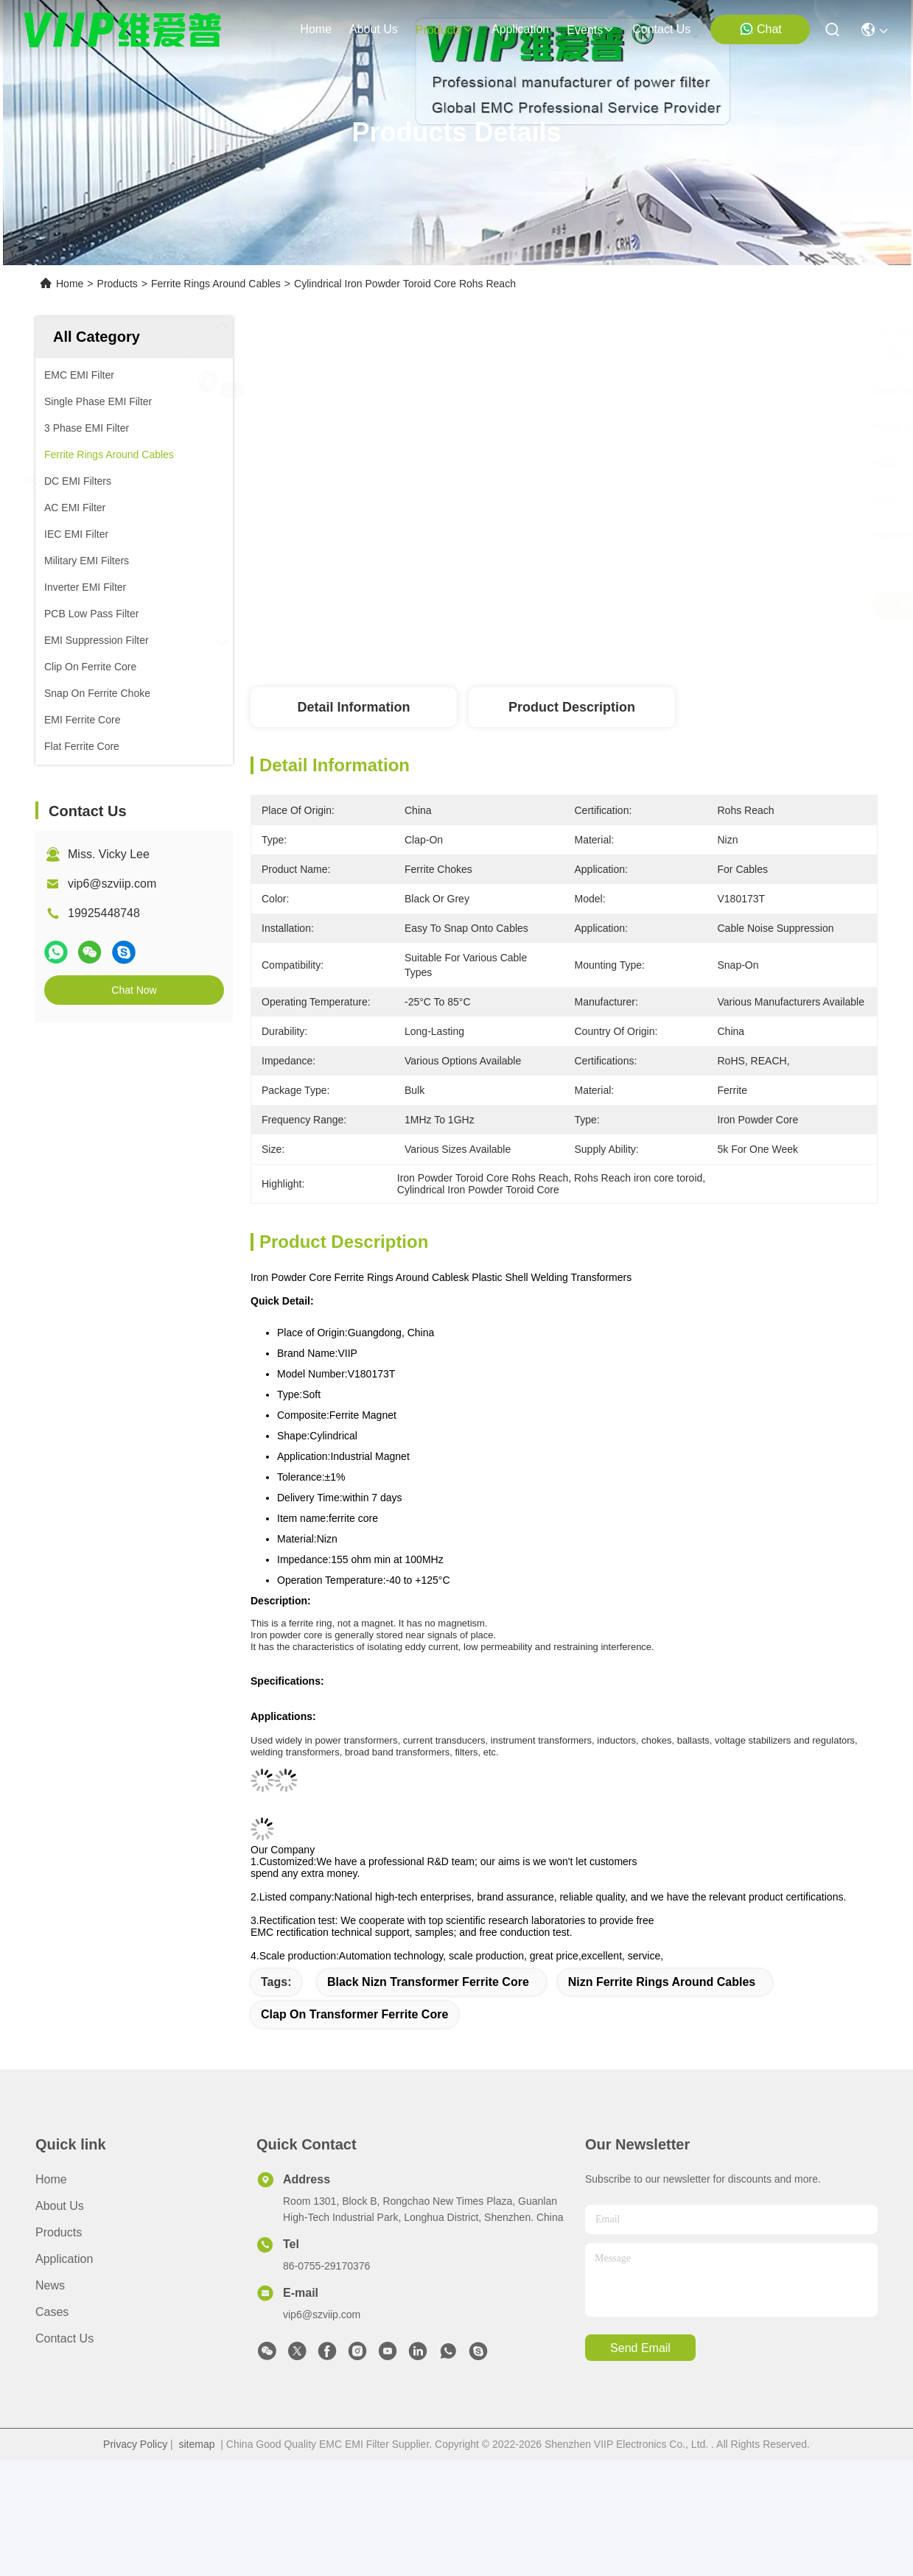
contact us (661, 29)
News (50, 2285)
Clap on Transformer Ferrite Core (354, 2014)
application (520, 29)
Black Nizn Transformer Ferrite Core (428, 1982)
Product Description (571, 707)
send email (640, 2348)
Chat (760, 28)
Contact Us (64, 2338)
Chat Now (133, 990)
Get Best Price (702, 605)
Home (316, 29)
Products (117, 283)
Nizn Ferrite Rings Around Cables (662, 1982)
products (445, 30)
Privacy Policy (135, 2444)
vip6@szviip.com (112, 883)
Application (64, 2259)
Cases (52, 2312)
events (591, 30)
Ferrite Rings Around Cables (216, 283)
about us (373, 29)
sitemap (197, 2444)
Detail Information (353, 707)
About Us (59, 2206)
